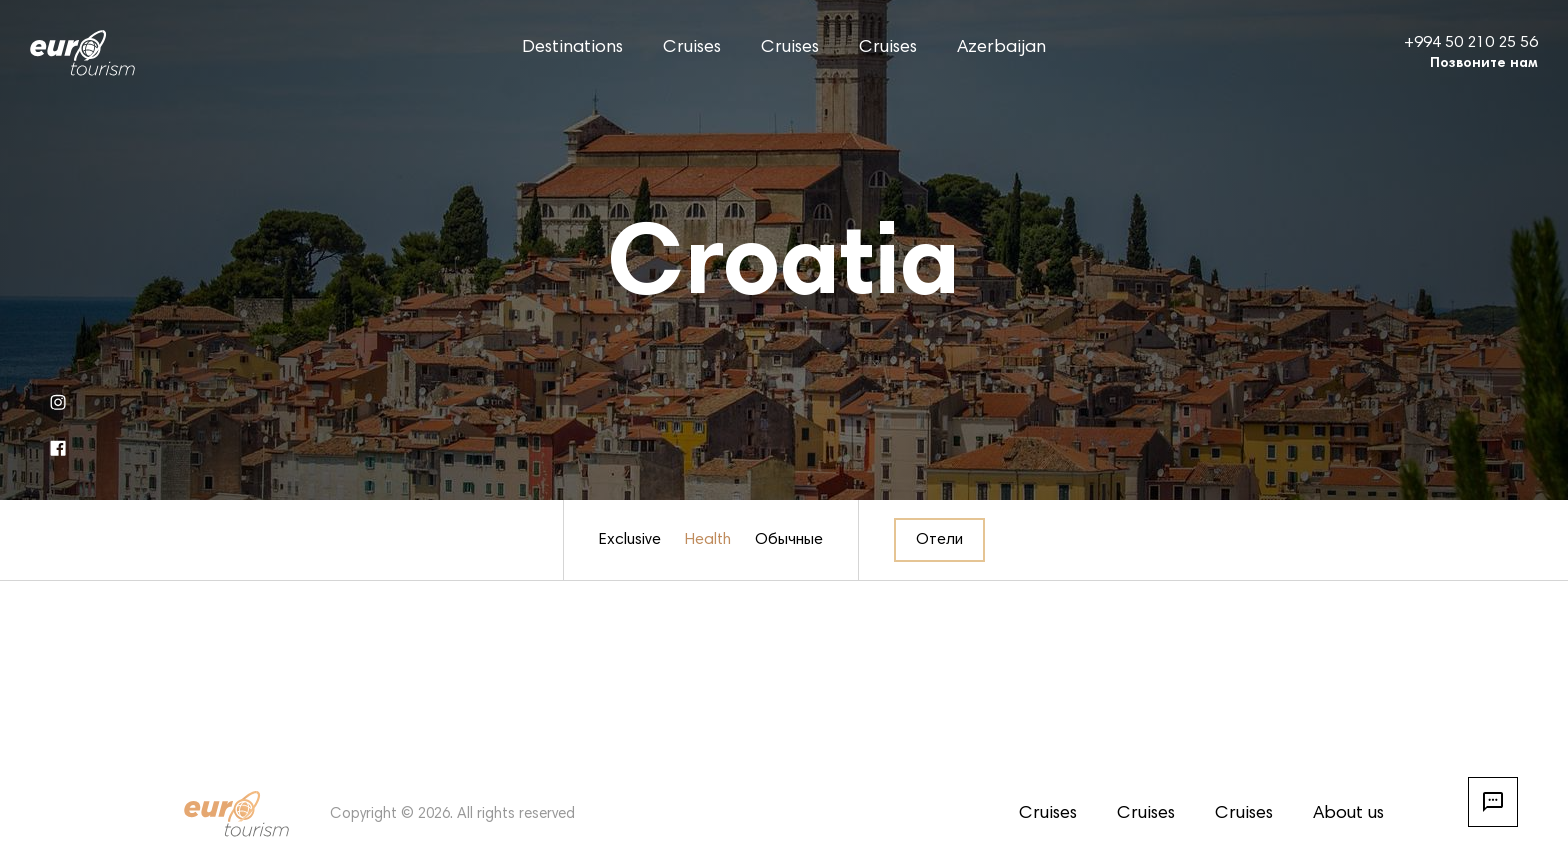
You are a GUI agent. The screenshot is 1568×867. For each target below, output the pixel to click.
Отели (939, 540)
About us (1348, 814)
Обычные (789, 540)
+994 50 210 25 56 (1471, 43)
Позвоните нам (1484, 64)
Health (708, 540)
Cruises (692, 48)
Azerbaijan (1001, 48)
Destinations (572, 48)
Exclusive (630, 540)
